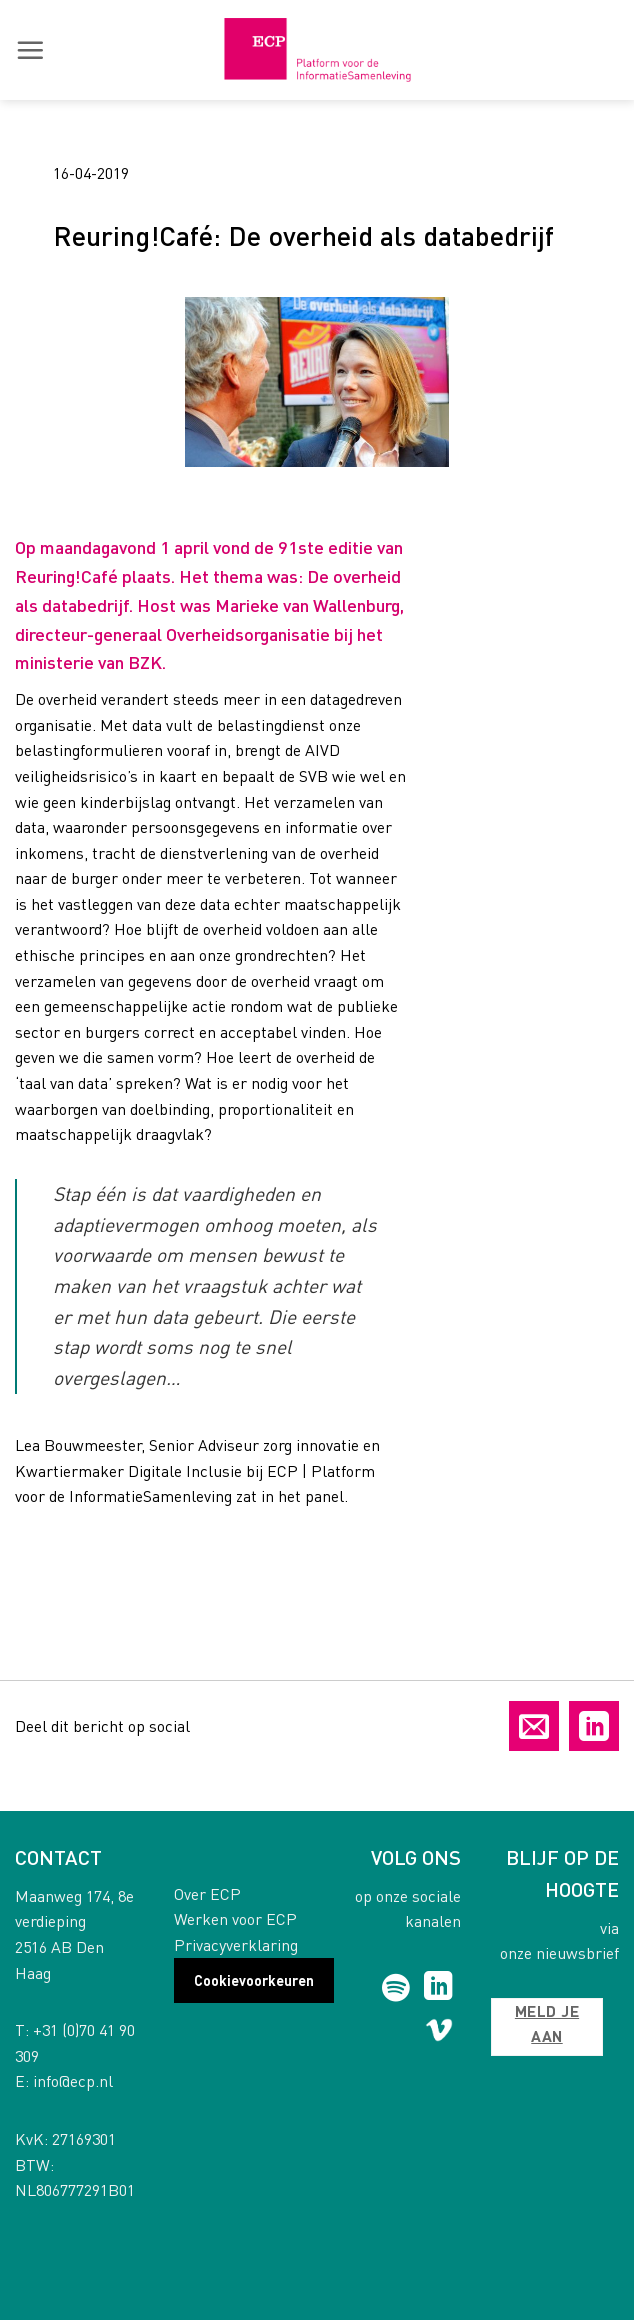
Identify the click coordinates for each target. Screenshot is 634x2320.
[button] (30, 50)
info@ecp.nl (73, 2080)
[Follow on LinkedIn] (438, 1988)
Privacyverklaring (236, 1944)
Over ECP (207, 1893)
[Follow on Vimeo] (439, 2034)
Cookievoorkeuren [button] (254, 1980)
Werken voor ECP (235, 1918)
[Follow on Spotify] (395, 1988)
